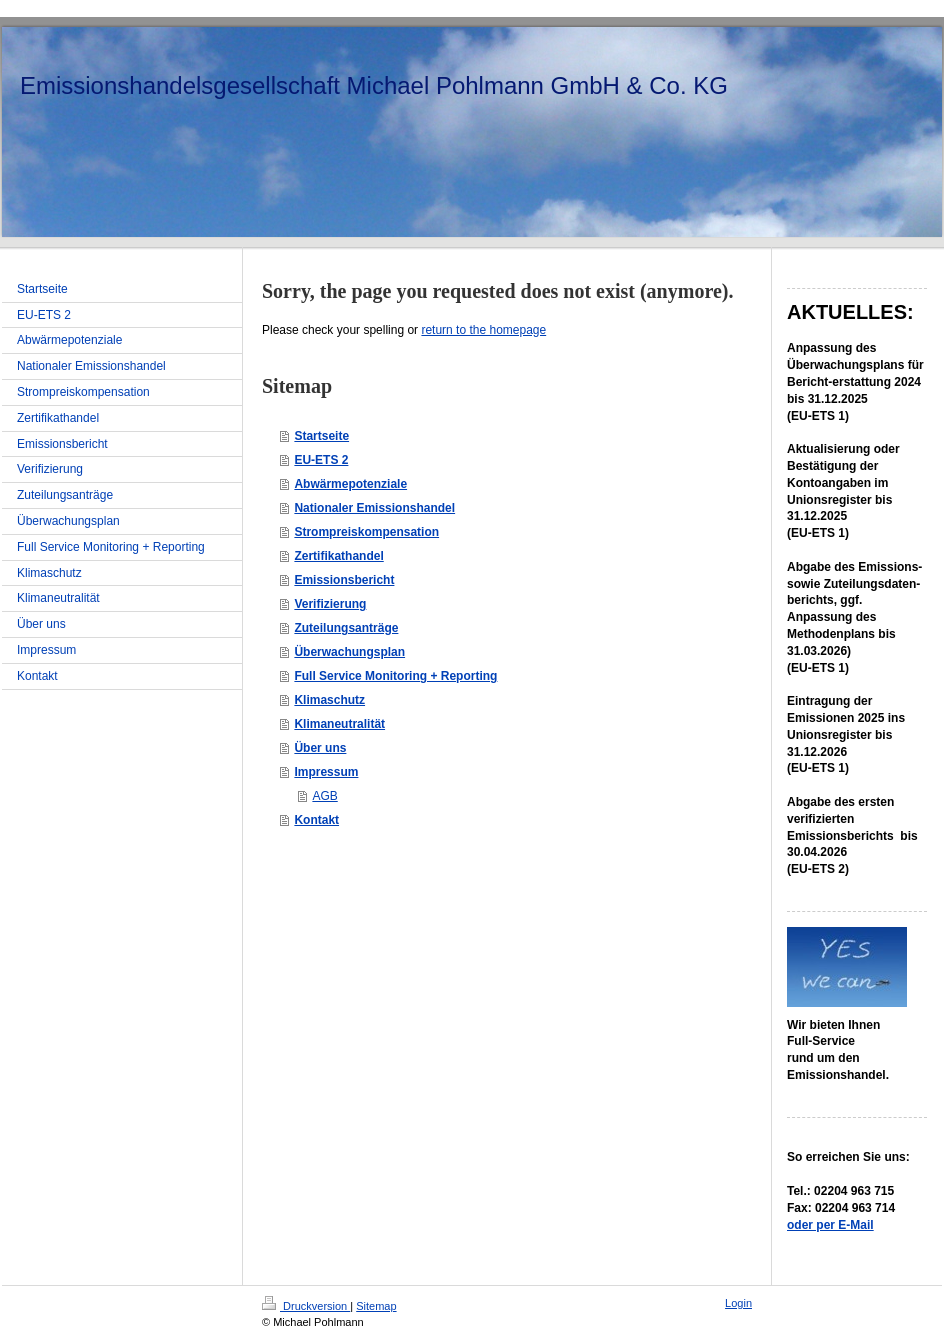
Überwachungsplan (349, 652)
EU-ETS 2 (321, 460)
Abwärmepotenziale (350, 484)
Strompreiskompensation (366, 532)
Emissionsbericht (344, 580)
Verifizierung (330, 604)
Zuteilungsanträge (346, 628)
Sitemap (376, 1306)
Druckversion (306, 1306)
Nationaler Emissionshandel (374, 508)
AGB (324, 796)
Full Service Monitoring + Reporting (395, 676)
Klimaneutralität (339, 724)
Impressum (326, 772)
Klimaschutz (329, 700)
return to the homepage (483, 330)
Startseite (321, 436)
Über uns (320, 748)
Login (738, 1303)
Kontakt (316, 820)
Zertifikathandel (338, 556)
